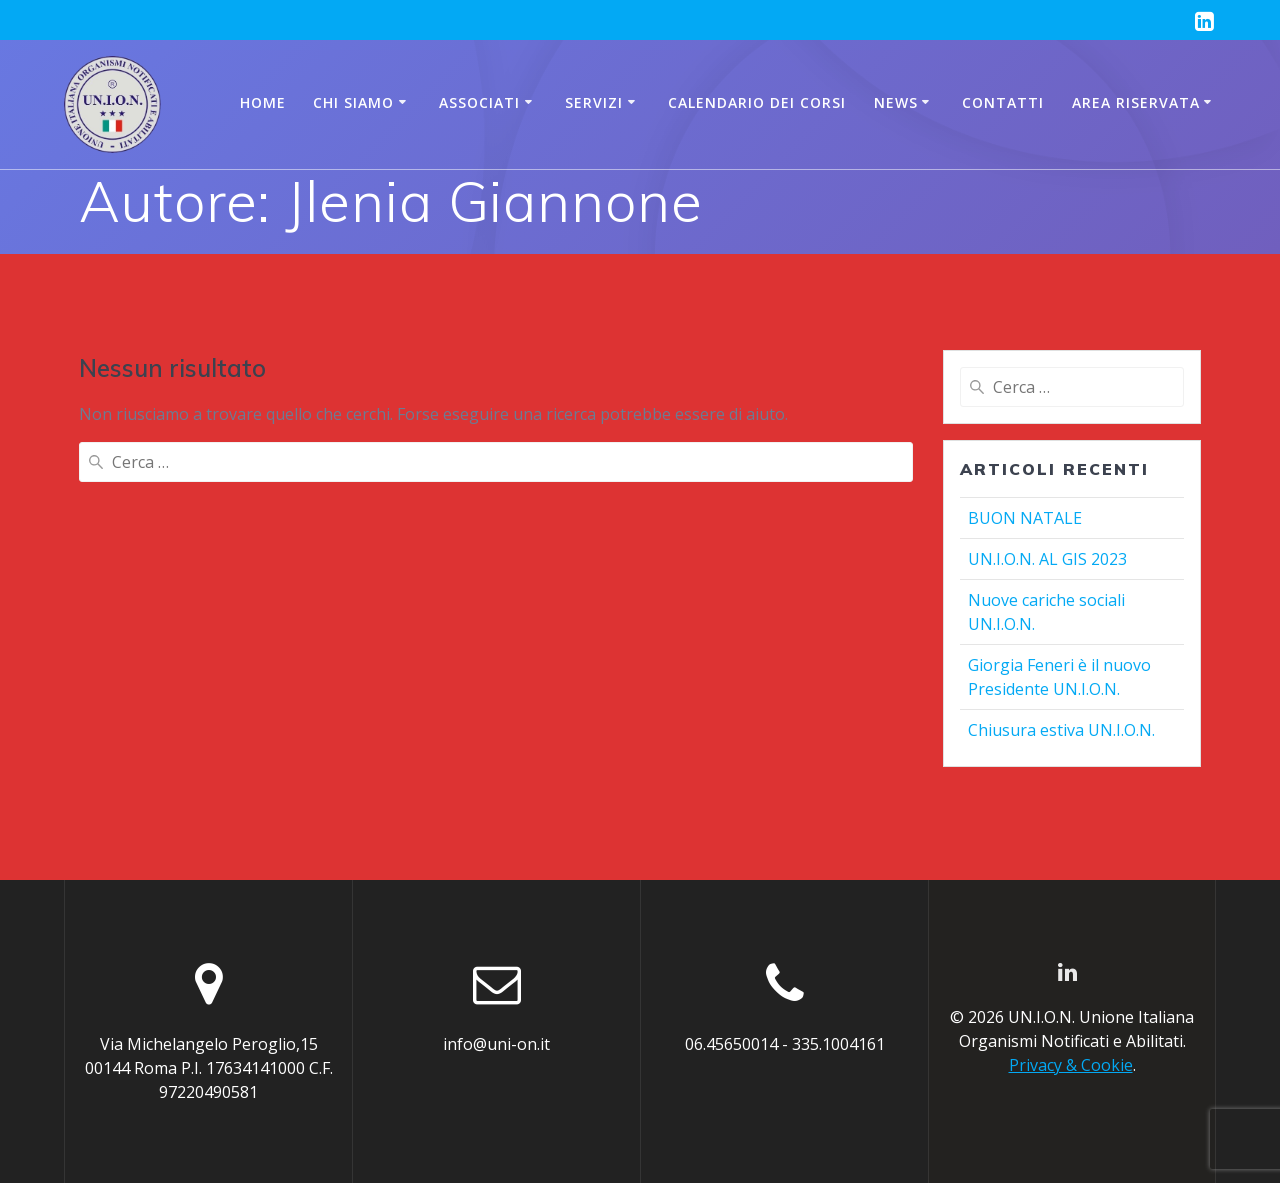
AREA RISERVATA (1136, 102)
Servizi (594, 102)
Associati (479, 102)
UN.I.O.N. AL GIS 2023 (1047, 559)
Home (263, 102)
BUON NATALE (1025, 518)
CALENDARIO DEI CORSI (757, 102)
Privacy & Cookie (1071, 1065)
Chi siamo (353, 102)
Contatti (1003, 102)
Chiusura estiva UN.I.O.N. (1061, 730)
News (896, 102)
